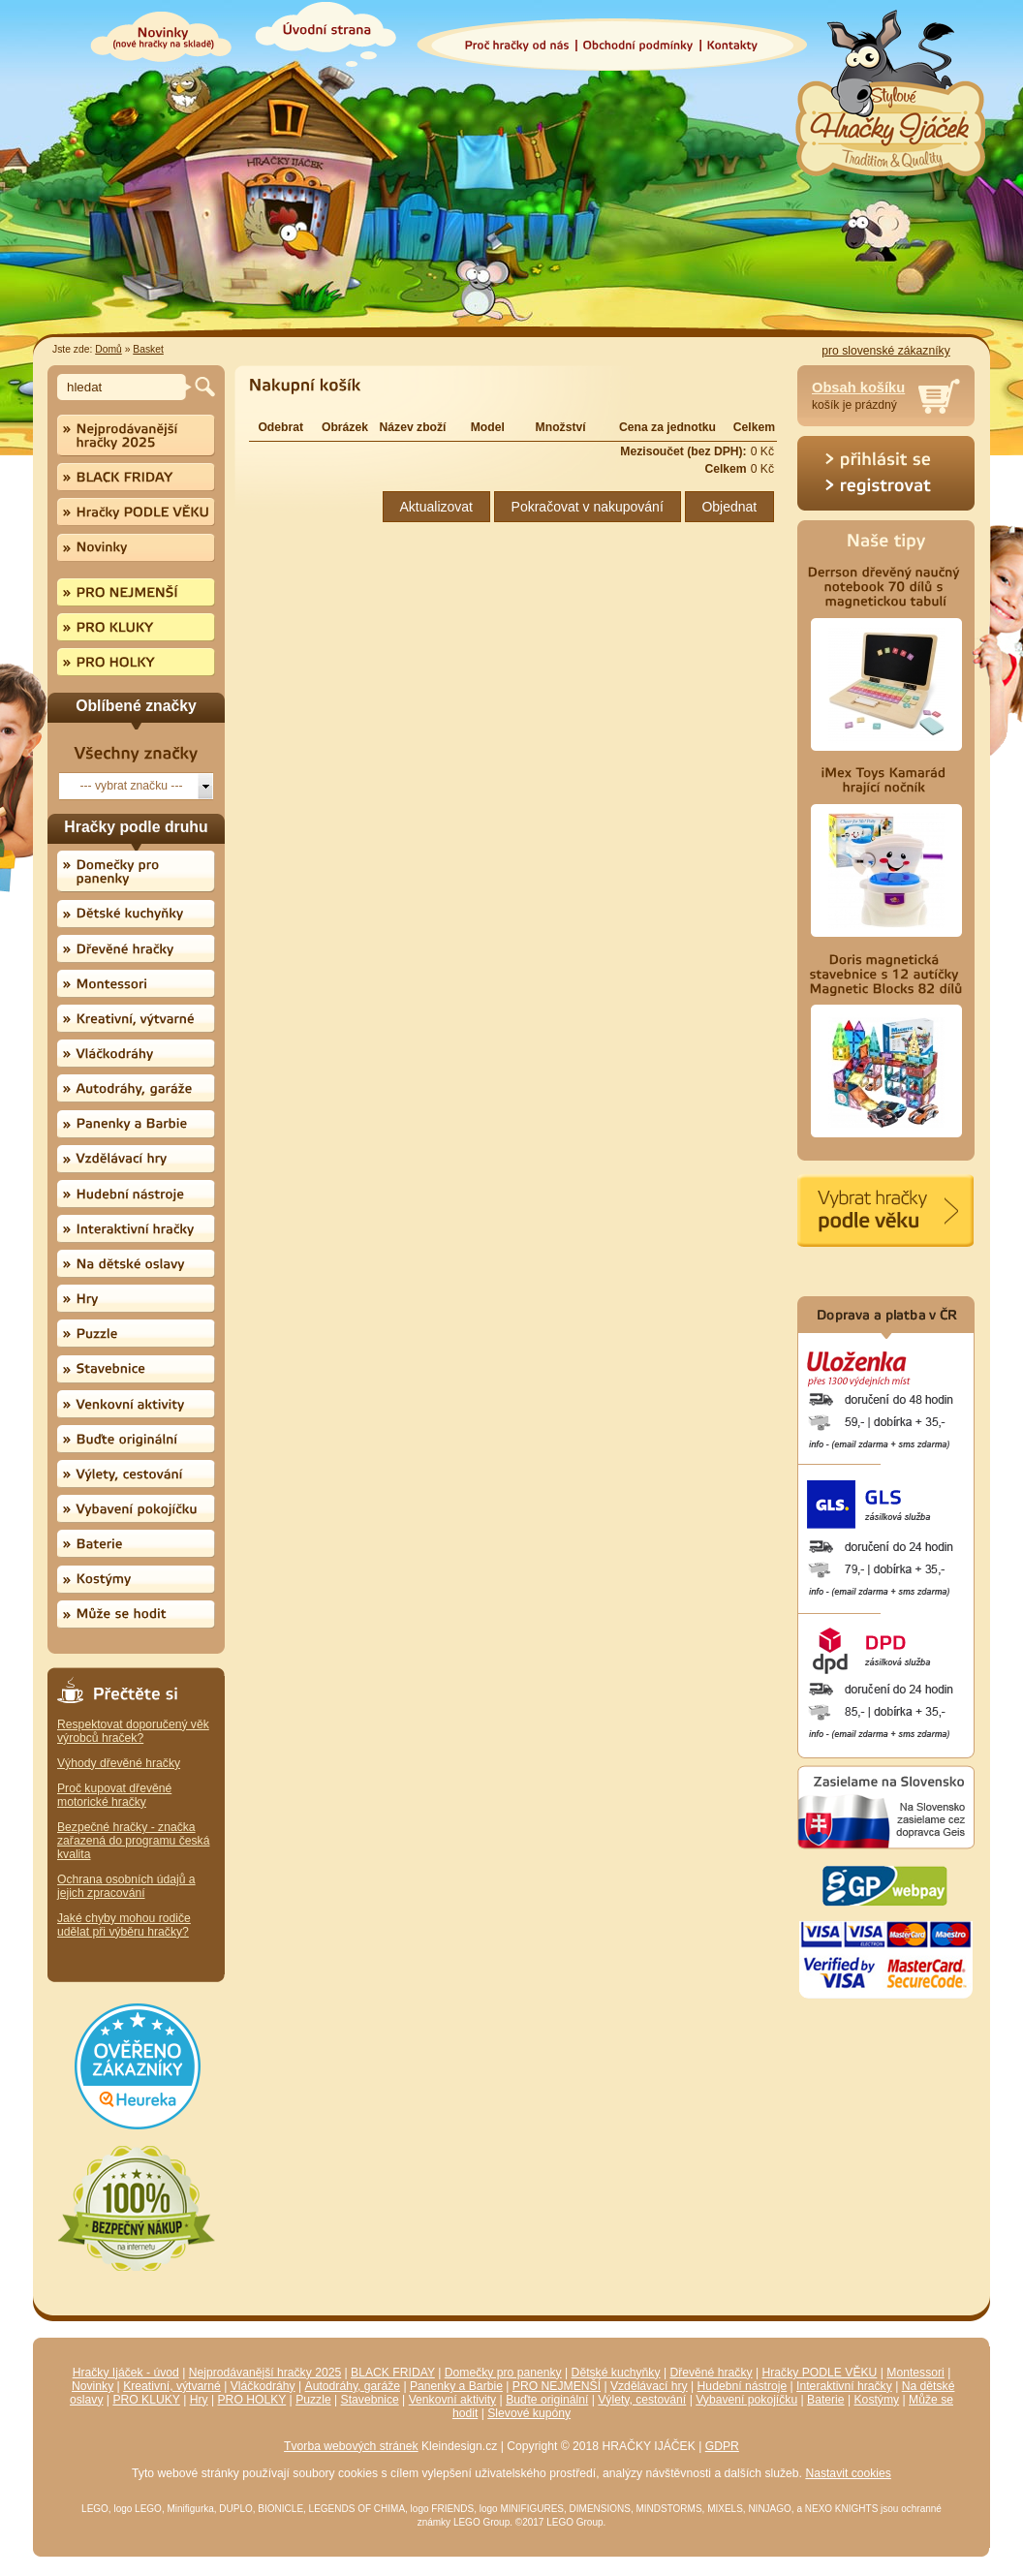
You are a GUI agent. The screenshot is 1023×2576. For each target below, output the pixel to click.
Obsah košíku (858, 387)
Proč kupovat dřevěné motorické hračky (114, 1795)
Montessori (915, 2372)
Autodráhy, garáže (352, 2386)
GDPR (722, 2446)
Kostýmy (877, 2399)
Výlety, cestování (642, 2399)
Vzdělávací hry (649, 2386)
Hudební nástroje (743, 2386)
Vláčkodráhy (263, 2386)
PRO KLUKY (145, 2399)
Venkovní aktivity (453, 2399)
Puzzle (313, 2399)
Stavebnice (370, 2399)
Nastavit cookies (848, 2473)
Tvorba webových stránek (351, 2446)
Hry (199, 2399)
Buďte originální (547, 2399)
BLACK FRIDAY (393, 2372)
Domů (108, 349)
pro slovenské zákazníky (885, 350)
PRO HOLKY (252, 2399)
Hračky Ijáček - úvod (126, 2372)
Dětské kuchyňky (616, 2372)
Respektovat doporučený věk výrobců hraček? (133, 1731)
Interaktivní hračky (844, 2386)
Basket (148, 349)
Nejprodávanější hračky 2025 (265, 2372)
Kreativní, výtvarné (172, 2386)
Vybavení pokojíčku (746, 2399)
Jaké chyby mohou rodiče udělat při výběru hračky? (124, 1925)
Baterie (826, 2399)
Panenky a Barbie (456, 2386)
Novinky (92, 2386)
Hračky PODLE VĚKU (819, 2372)
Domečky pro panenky (503, 2372)
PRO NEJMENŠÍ (556, 2386)
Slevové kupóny (529, 2413)
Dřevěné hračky (710, 2372)
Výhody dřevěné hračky (118, 1763)
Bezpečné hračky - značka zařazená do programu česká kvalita (133, 1840)
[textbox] (124, 387)
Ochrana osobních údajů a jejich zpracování (126, 1886)
